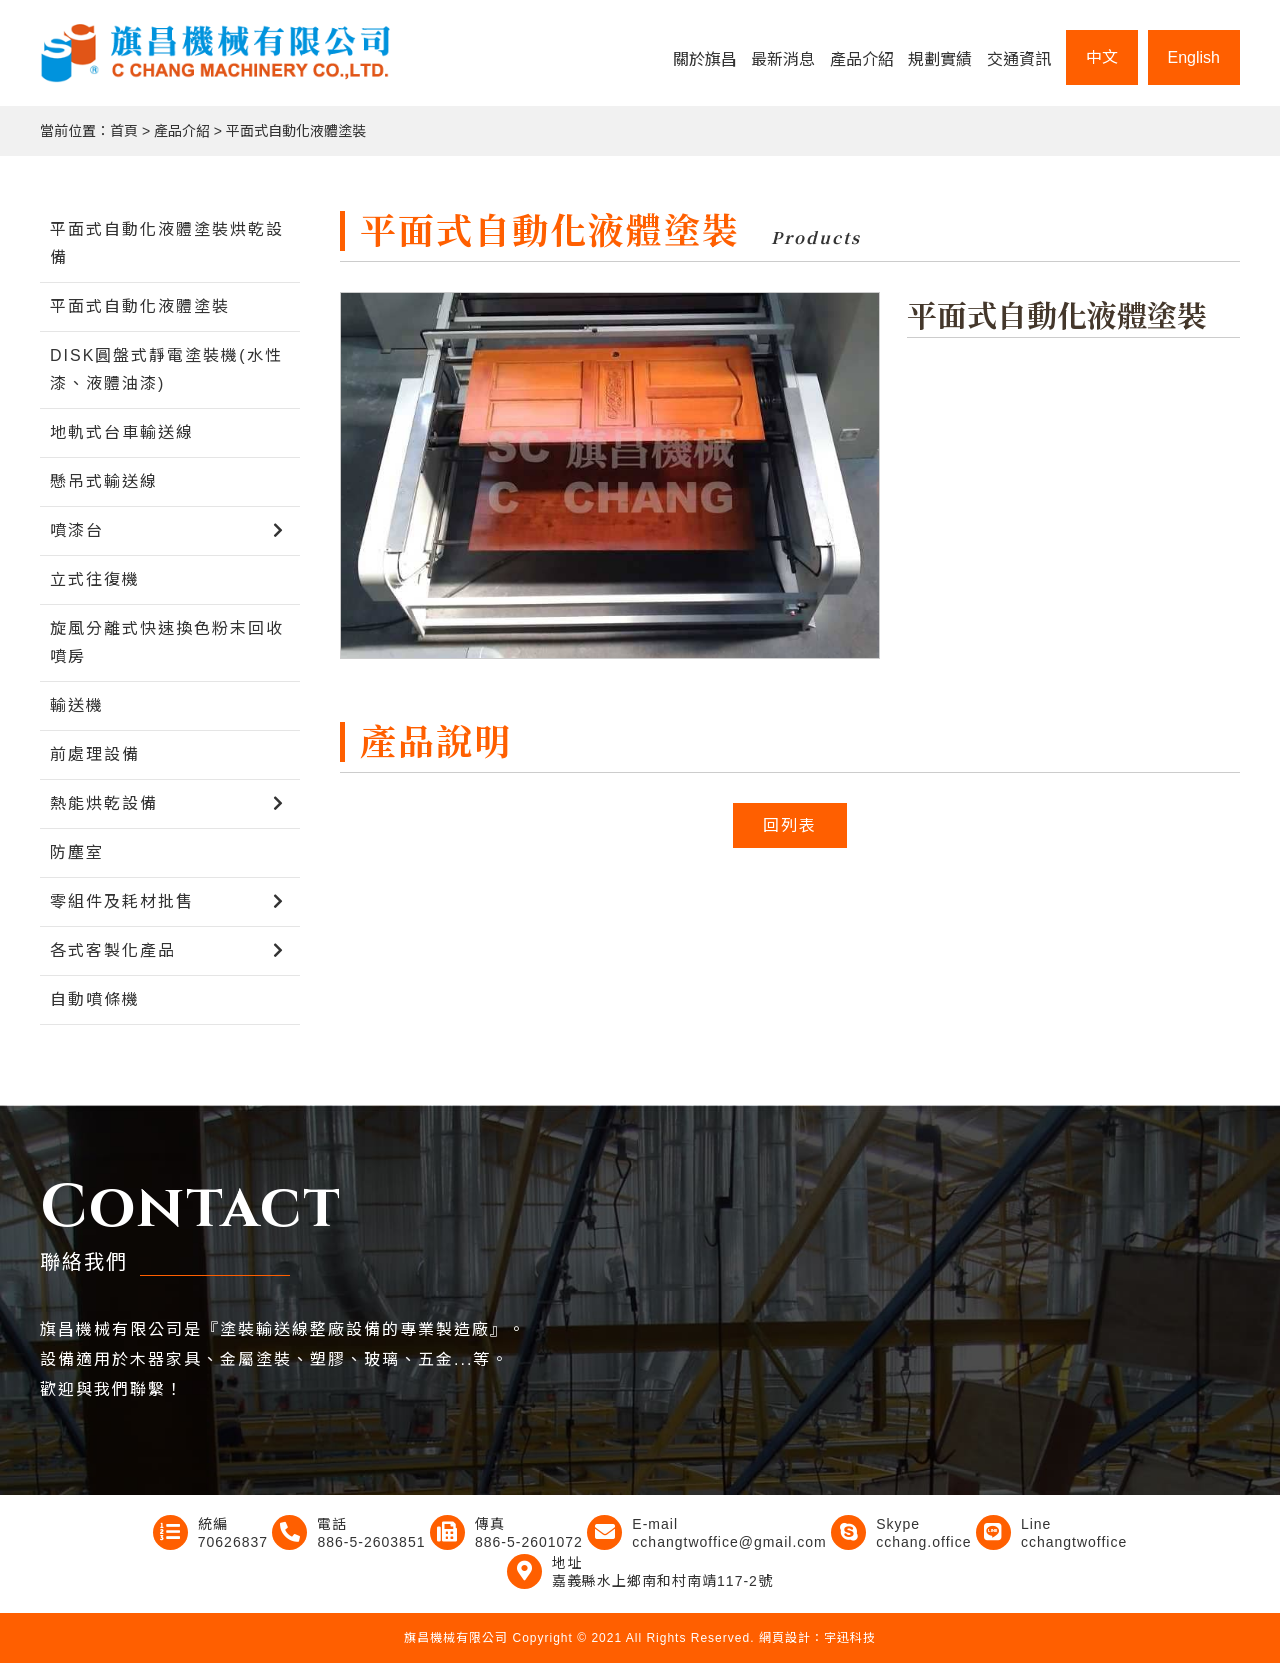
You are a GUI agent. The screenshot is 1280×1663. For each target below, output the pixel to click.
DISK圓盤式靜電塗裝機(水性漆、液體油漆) (166, 369)
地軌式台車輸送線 (122, 432)
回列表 (790, 825)
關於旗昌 (705, 59)
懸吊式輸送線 (104, 481)
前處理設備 (95, 754)
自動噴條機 (95, 999)
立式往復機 (95, 579)
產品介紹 (862, 59)
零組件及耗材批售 (122, 901)
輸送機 (77, 705)
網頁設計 (785, 1638)
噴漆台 (77, 530)
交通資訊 (1019, 59)
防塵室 (77, 852)
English (1194, 57)
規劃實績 (940, 59)
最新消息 (783, 59)
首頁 (124, 131)
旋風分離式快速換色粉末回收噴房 (167, 642)
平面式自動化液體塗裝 (296, 131)
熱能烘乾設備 (104, 803)
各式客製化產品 (113, 950)
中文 (1102, 57)
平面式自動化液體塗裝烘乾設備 (167, 243)
